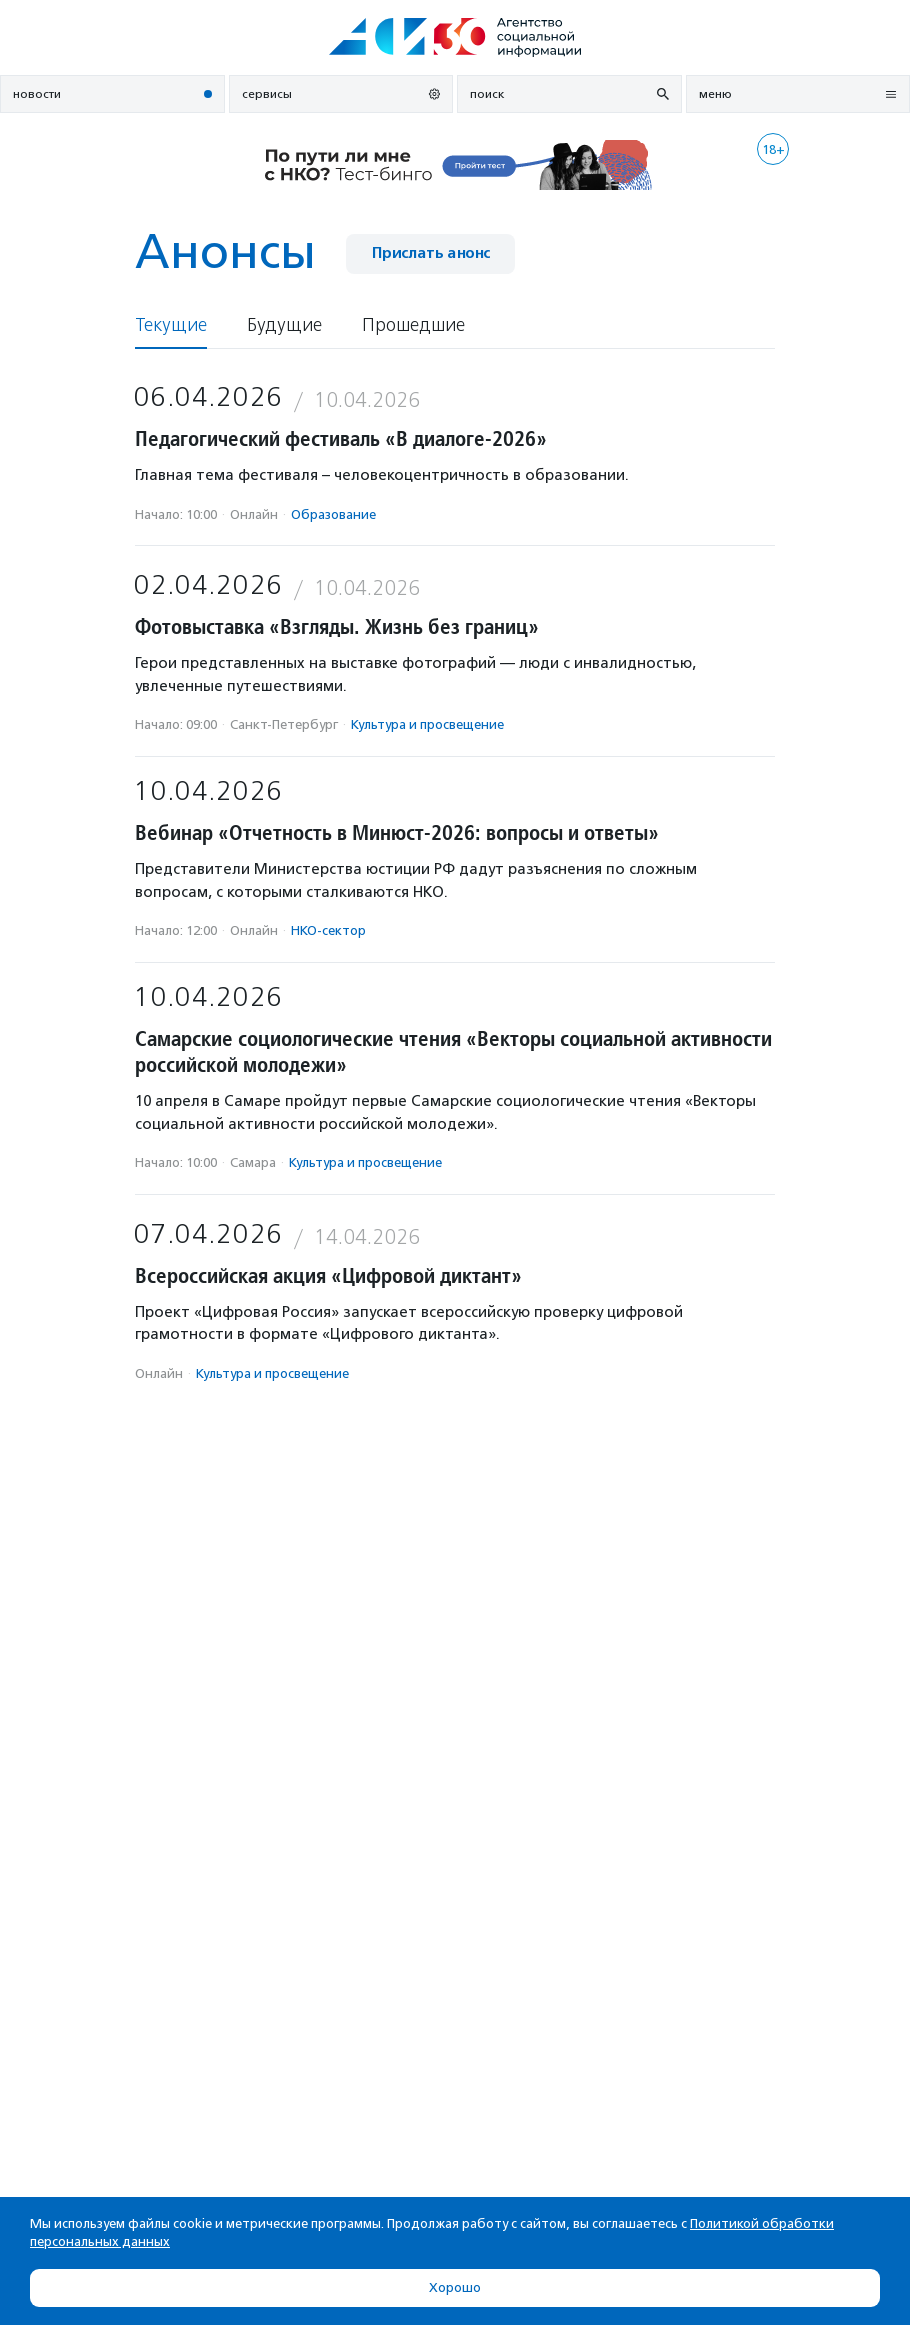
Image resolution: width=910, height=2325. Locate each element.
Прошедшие (413, 325)
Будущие (284, 325)
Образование (333, 514)
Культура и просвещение (427, 724)
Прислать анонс (430, 253)
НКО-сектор (328, 930)
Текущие (171, 325)
